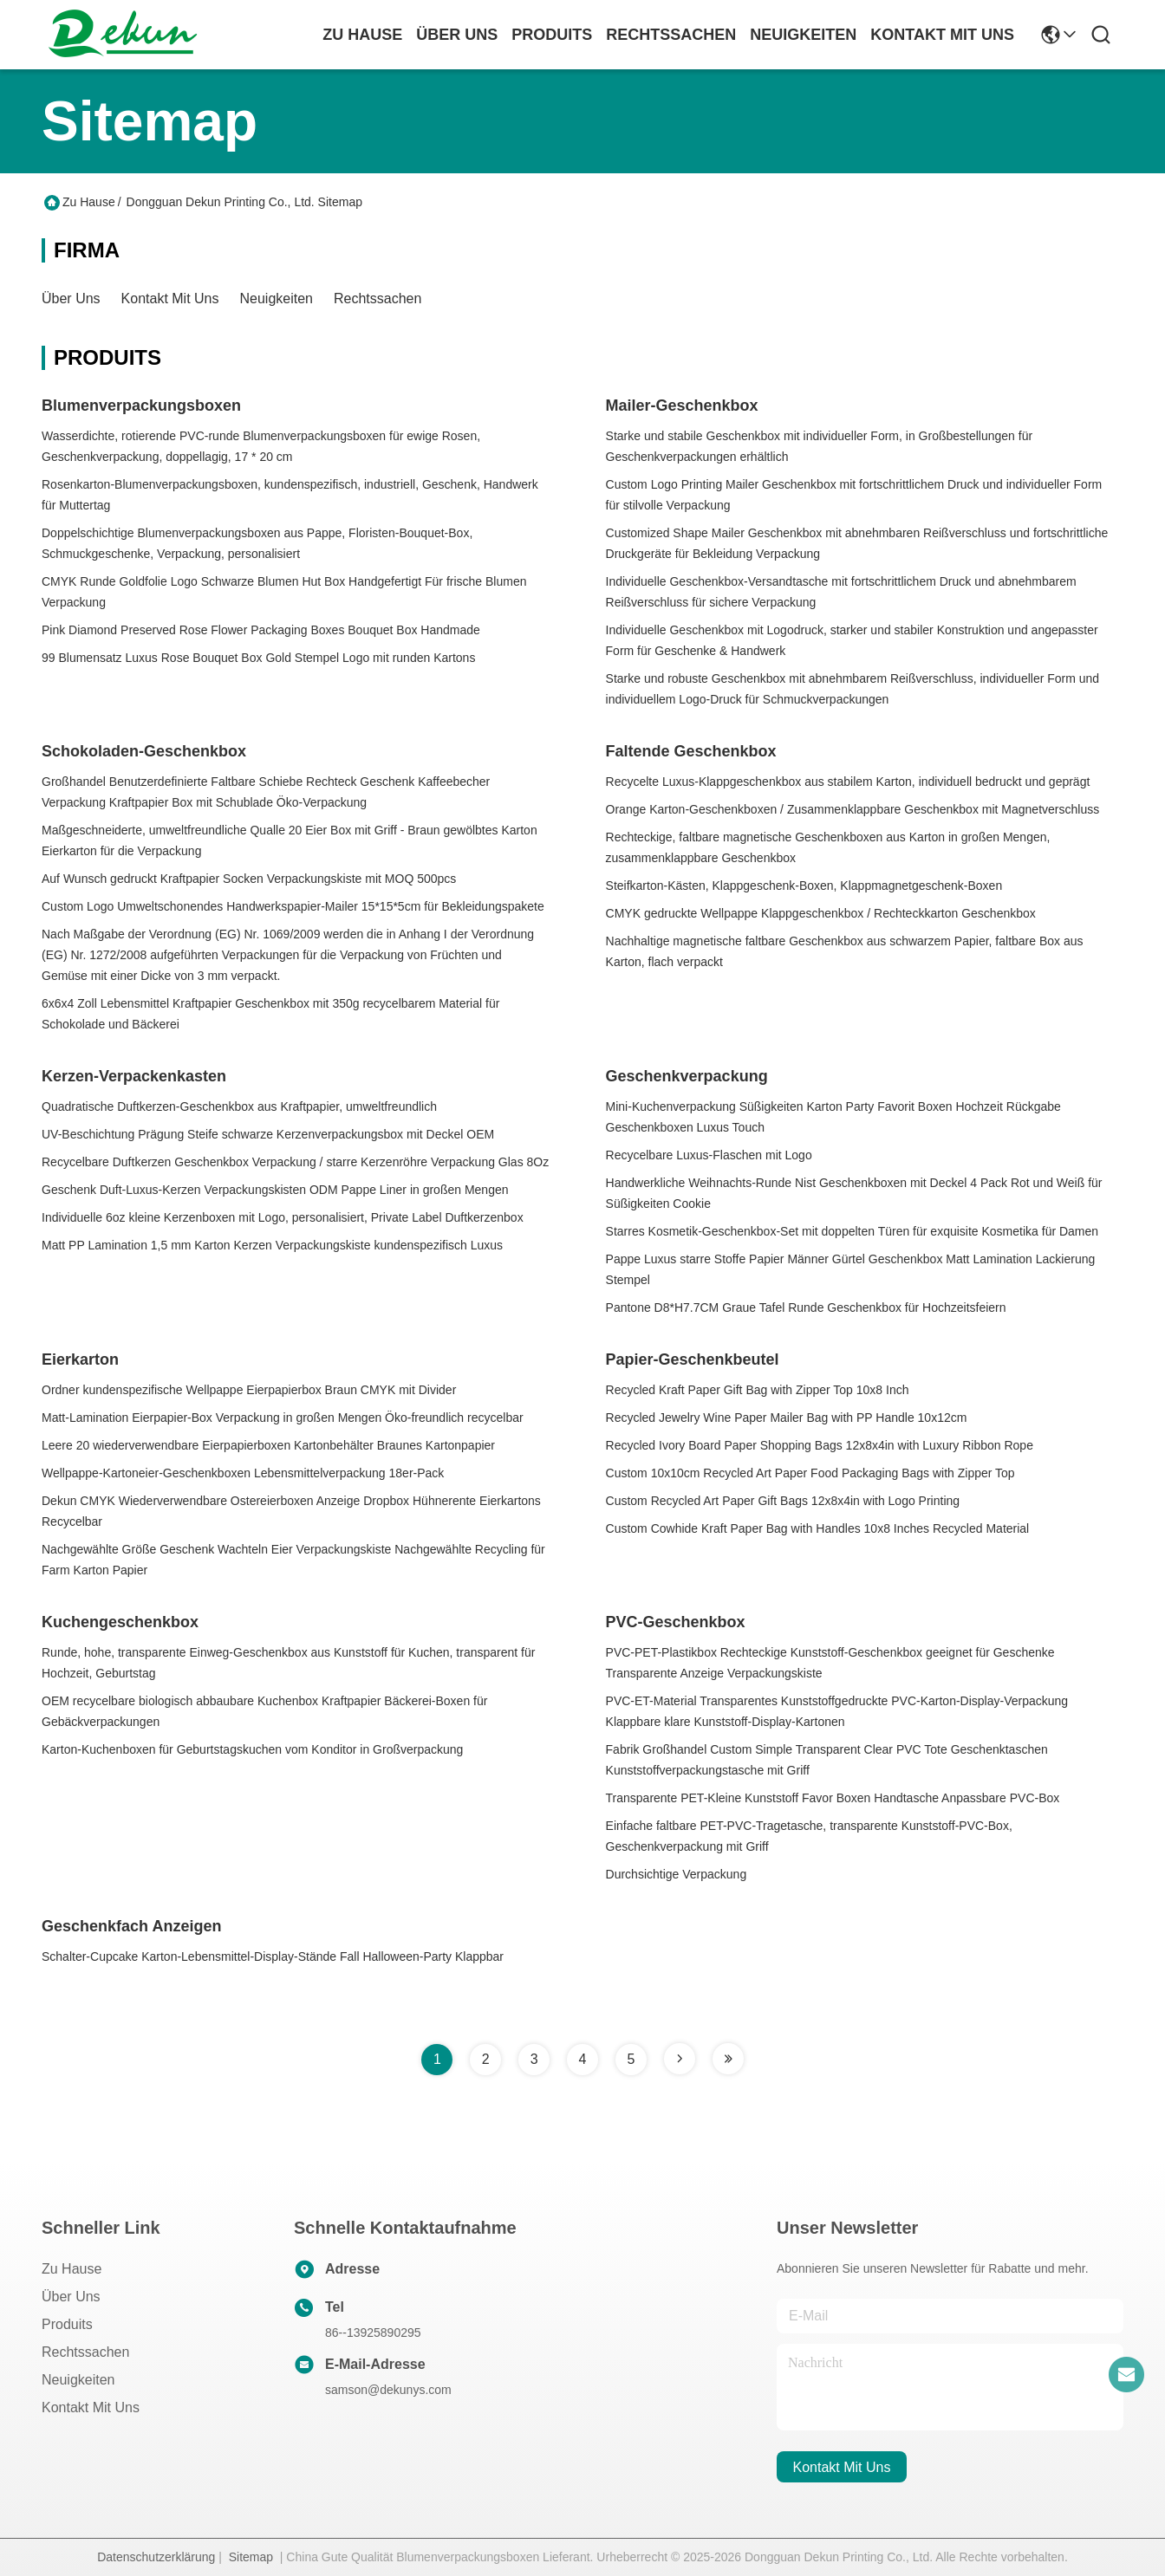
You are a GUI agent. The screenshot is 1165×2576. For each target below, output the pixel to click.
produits (551, 34)
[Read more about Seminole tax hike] (679, 2058)
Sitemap (251, 2557)
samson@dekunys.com (388, 2390)
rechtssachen (671, 34)
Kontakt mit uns (170, 298)
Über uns (457, 34)
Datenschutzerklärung (156, 2557)
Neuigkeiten (277, 298)
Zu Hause (362, 34)
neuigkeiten (803, 34)
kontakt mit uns (942, 34)
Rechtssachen (377, 298)
